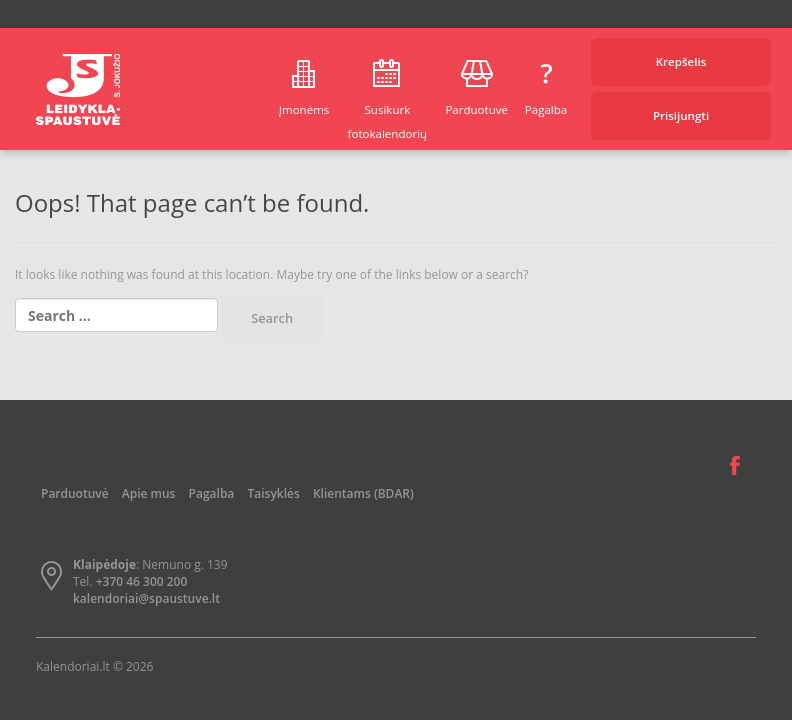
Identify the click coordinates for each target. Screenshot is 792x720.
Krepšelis (681, 61)
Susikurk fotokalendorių (388, 121)
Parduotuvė (476, 109)
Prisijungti (681, 115)
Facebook (735, 466)
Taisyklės (273, 493)
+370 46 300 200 (142, 581)
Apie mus (149, 493)
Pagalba (546, 109)
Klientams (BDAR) (363, 493)
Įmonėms (304, 109)
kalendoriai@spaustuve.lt (146, 598)
